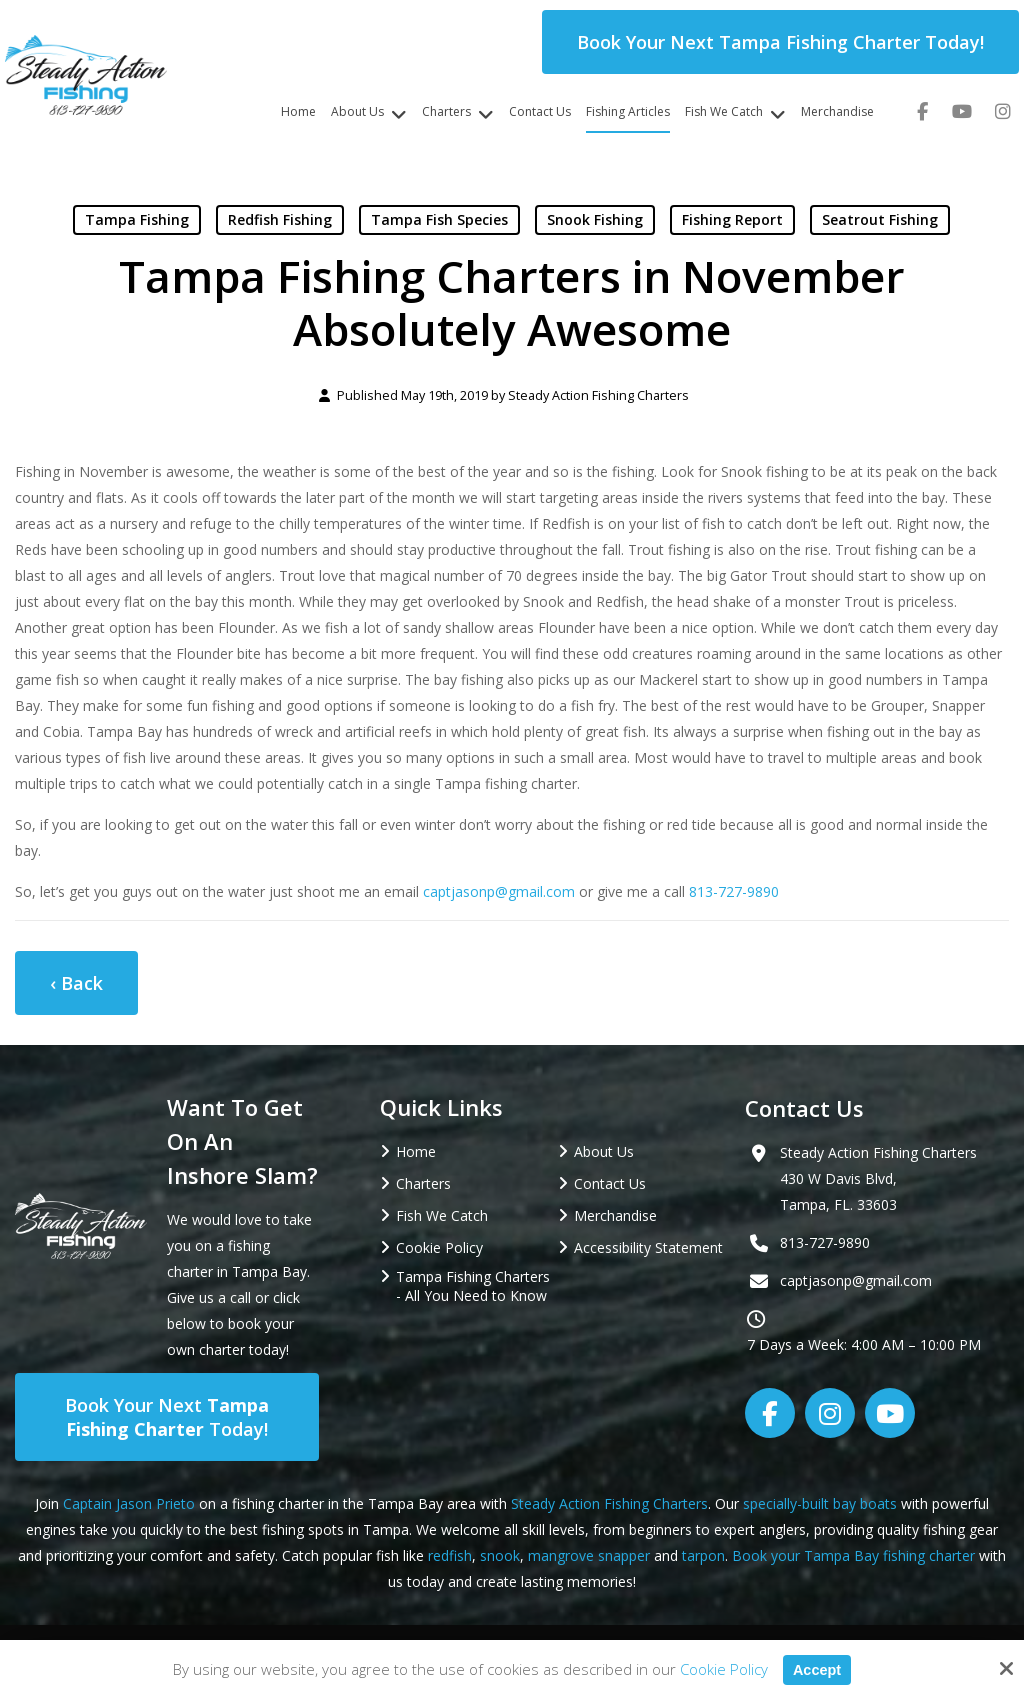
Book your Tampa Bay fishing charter (853, 1555)
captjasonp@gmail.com (499, 891)
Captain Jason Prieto (129, 1503)
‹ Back (76, 983)
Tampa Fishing (137, 219)
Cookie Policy (723, 1669)
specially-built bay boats (820, 1503)
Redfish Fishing (280, 219)
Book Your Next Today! (167, 1417)
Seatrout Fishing (880, 219)
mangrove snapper (589, 1555)
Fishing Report (732, 219)
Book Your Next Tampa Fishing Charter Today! (780, 42)
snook (500, 1555)
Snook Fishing (595, 219)
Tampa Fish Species (439, 219)
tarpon (703, 1555)
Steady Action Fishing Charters (598, 395)
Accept (817, 1669)
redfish (450, 1555)
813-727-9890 (734, 891)
